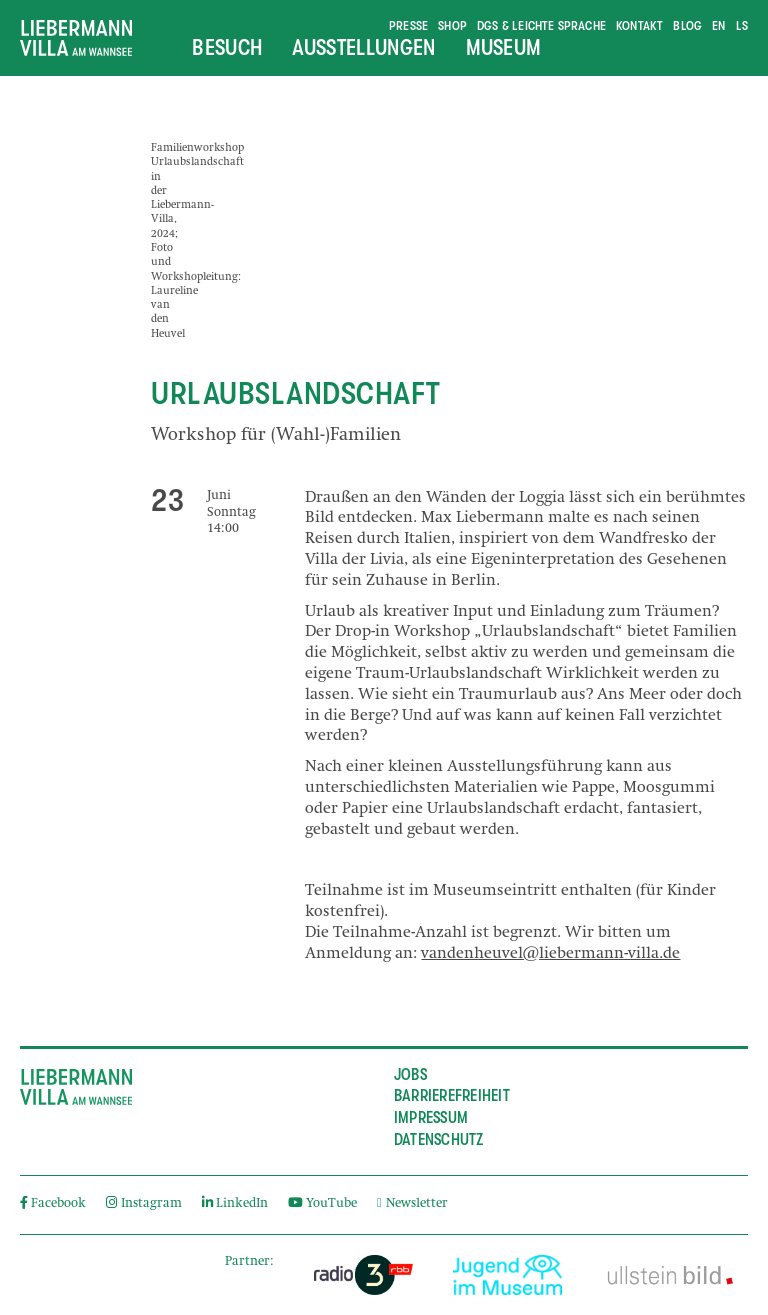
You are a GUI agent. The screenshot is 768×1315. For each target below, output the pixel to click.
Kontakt (639, 25)
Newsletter (412, 1204)
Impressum (431, 1118)
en (718, 25)
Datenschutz (439, 1140)
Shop (452, 25)
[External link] (363, 1275)
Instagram (143, 1204)
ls (742, 25)
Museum (504, 47)
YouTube (322, 1204)
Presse (408, 25)
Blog (687, 25)
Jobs (410, 1075)
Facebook (53, 1204)
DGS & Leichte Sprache (541, 25)
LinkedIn (235, 1204)
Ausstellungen (363, 47)
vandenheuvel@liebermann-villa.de (550, 955)
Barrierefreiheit (452, 1096)
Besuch (227, 47)
